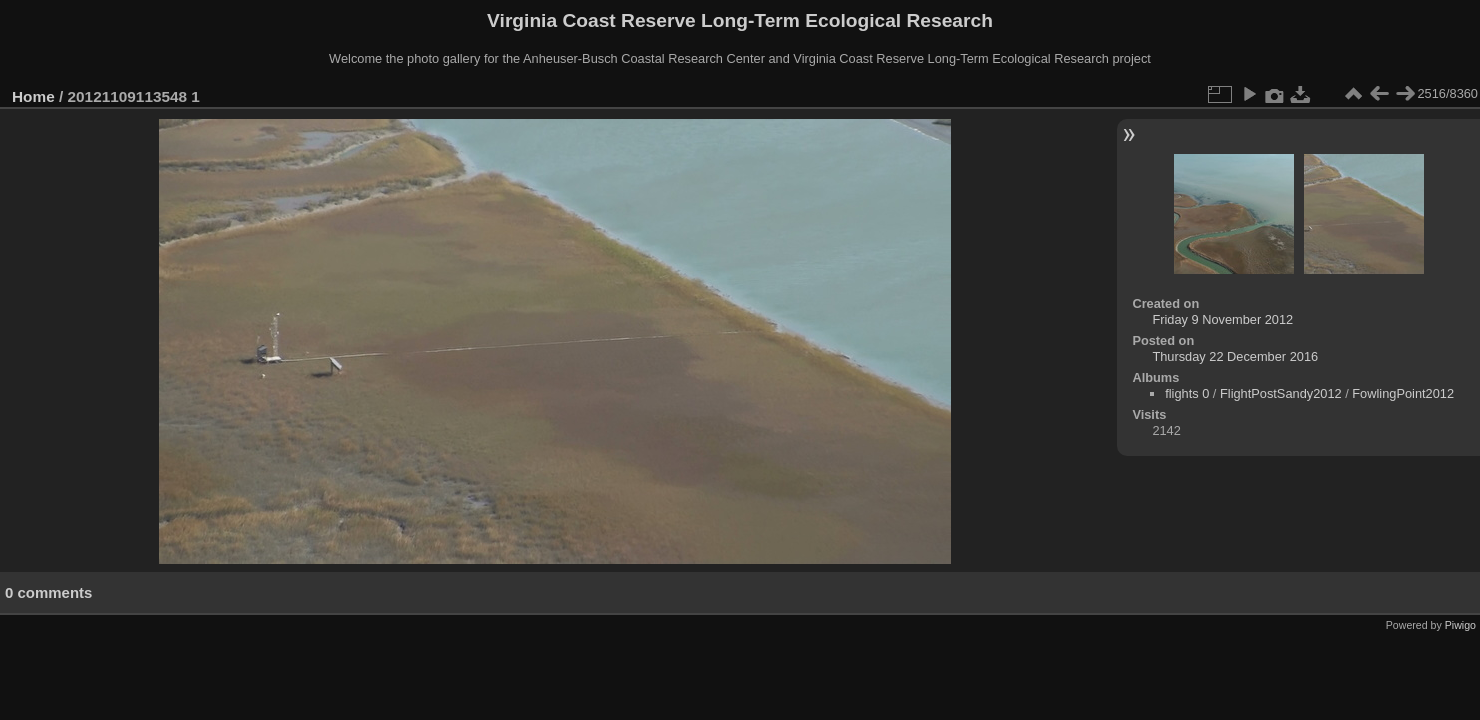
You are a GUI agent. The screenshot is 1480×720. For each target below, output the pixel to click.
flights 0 (1187, 393)
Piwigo (1460, 625)
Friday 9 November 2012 (1222, 319)
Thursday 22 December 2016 (1235, 356)
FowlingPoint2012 (1403, 393)
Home (33, 96)
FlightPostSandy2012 (1281, 393)
